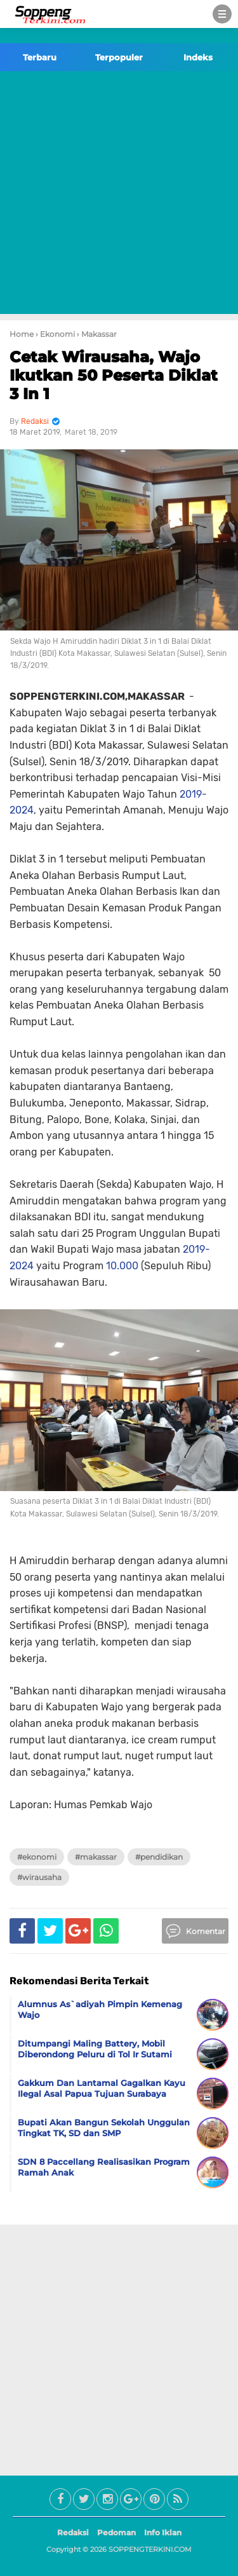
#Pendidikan (159, 1857)
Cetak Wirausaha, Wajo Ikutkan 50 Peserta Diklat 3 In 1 (114, 375)
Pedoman (116, 2532)
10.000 (122, 1266)
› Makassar (97, 334)
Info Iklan (163, 2532)
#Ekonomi (36, 1857)
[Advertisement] (119, 195)
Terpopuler (119, 57)
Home (22, 334)
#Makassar (96, 1857)
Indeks (198, 57)
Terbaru (39, 57)
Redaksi (73, 2532)
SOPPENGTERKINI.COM (150, 2549)
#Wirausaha (39, 1877)
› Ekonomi (55, 334)
